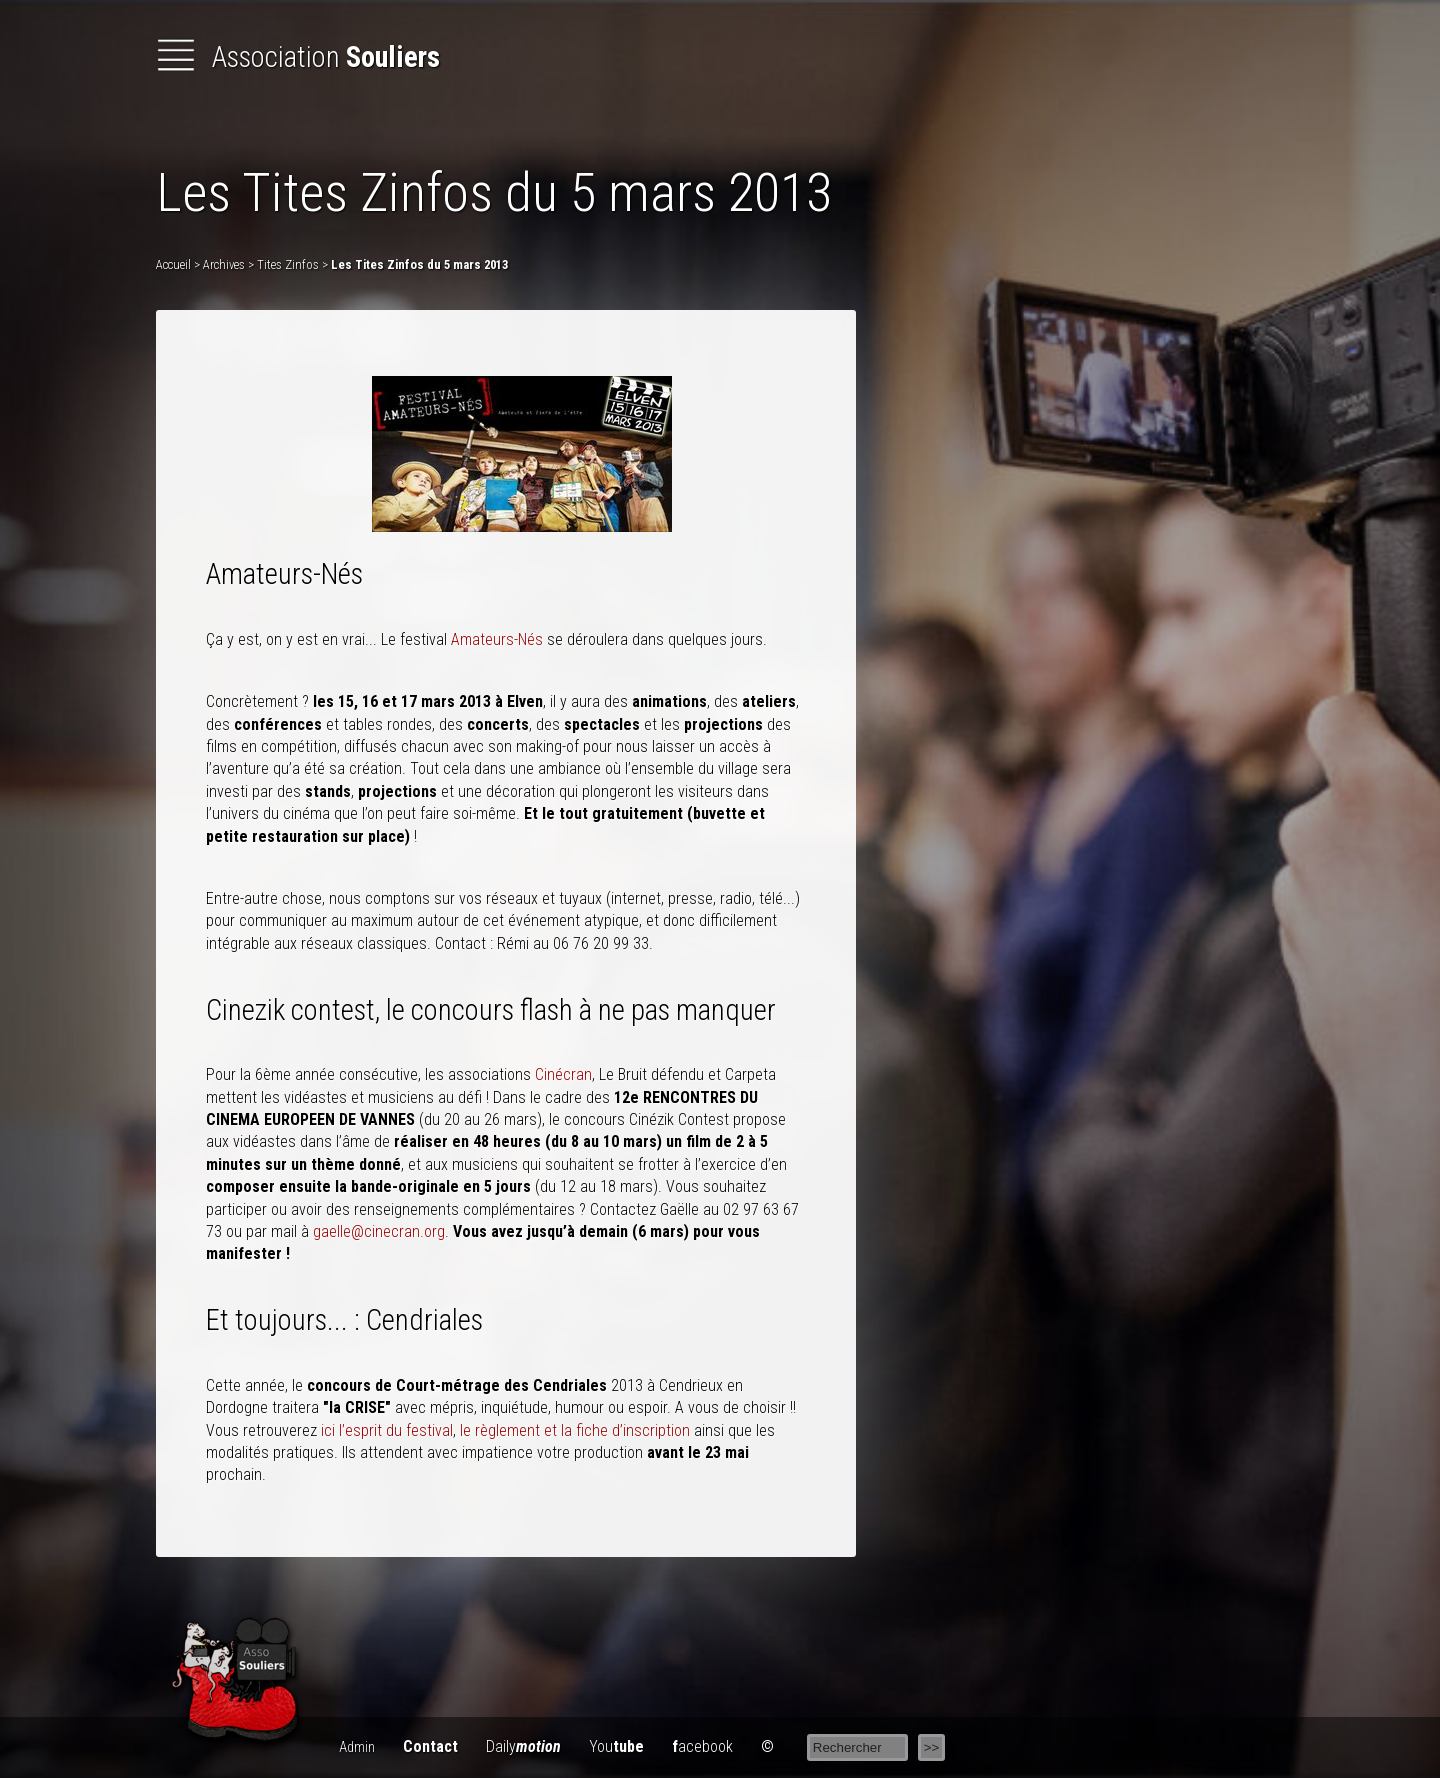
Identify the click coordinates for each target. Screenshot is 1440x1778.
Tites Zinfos (288, 264)
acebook (702, 1746)
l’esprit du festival (396, 1430)
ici (328, 1430)
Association (298, 57)
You (616, 1746)
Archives (224, 264)
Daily (523, 1746)
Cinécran (563, 1074)
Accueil (173, 264)
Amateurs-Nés (497, 639)
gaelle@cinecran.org (379, 1231)
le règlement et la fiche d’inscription (575, 1430)
